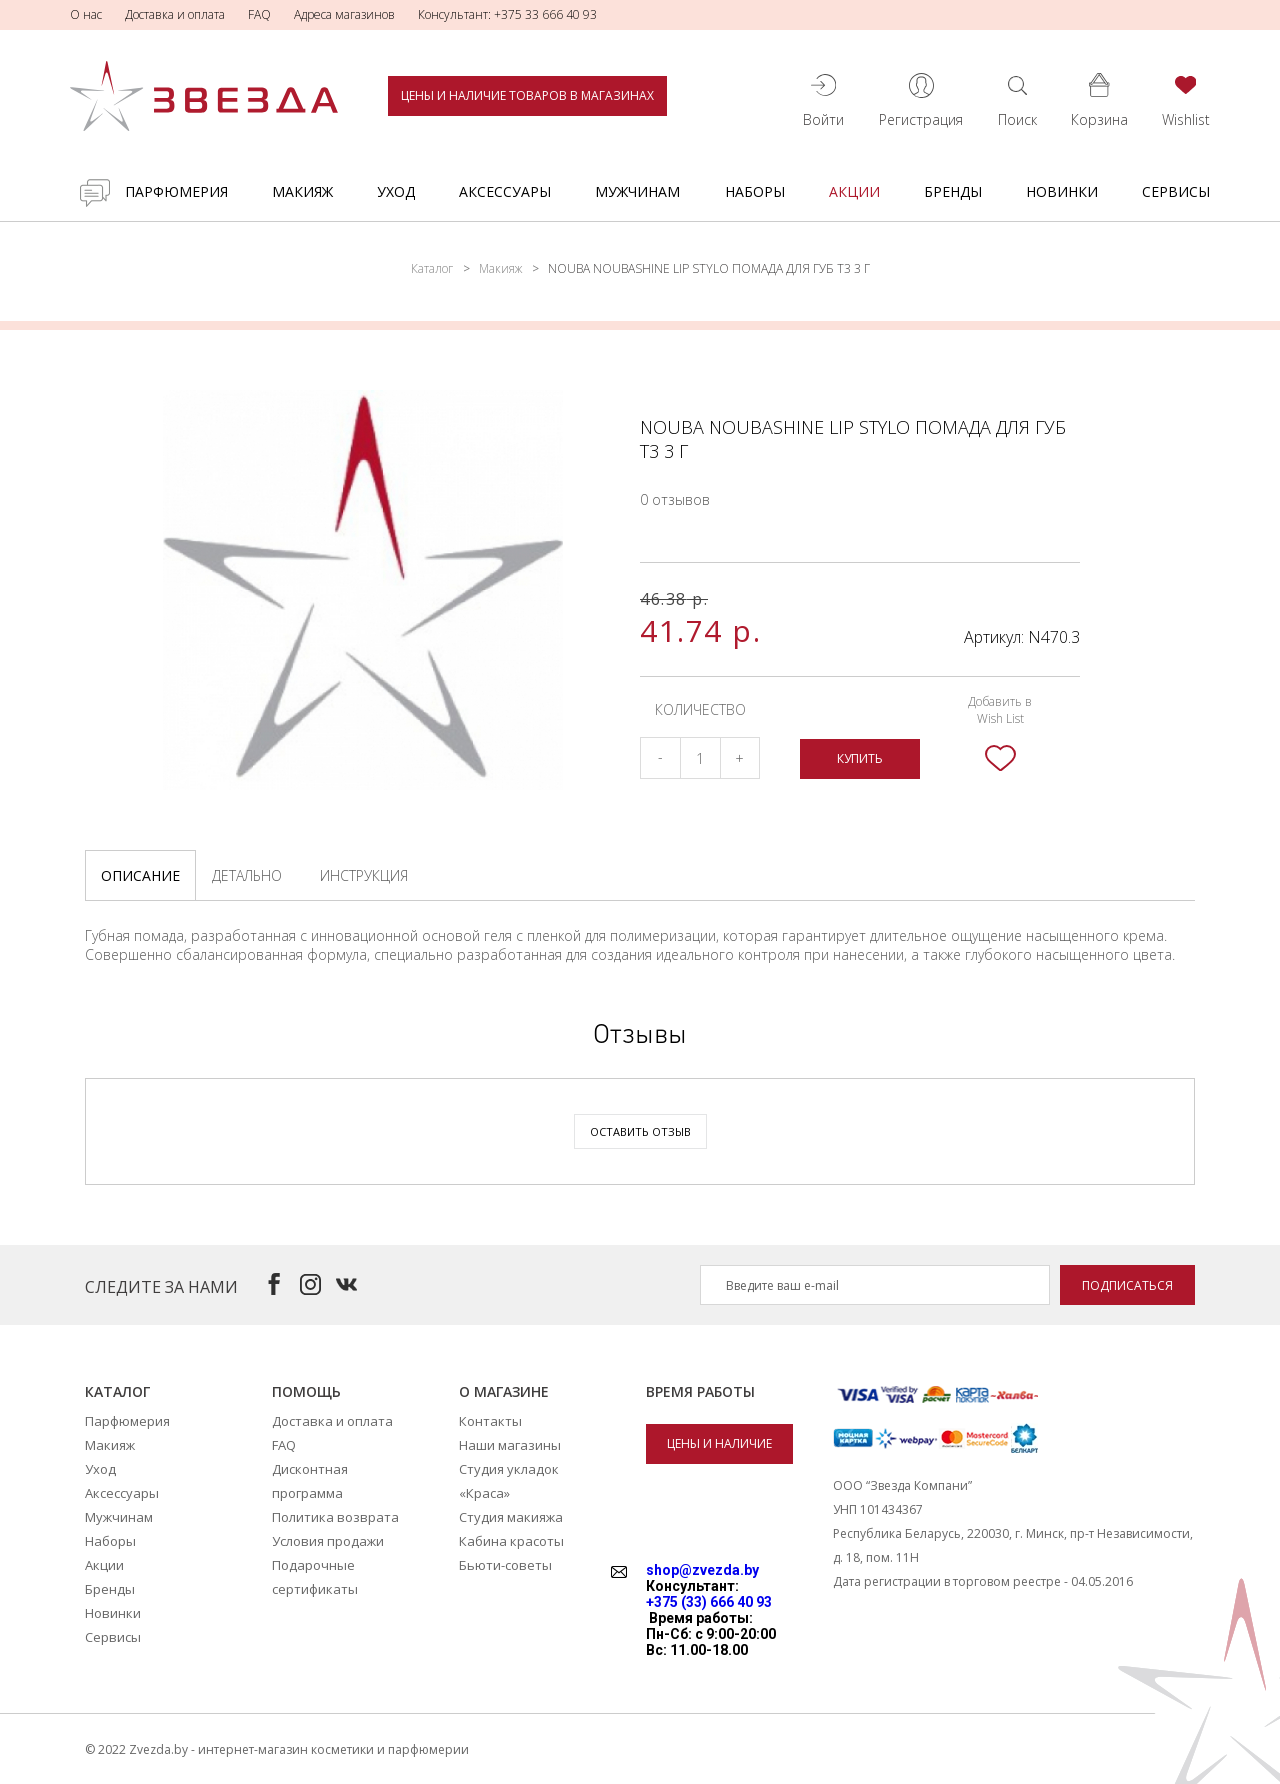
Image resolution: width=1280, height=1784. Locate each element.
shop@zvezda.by (702, 1570)
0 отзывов (675, 499)
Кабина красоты (511, 1541)
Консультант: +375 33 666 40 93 (507, 14)
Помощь (306, 1391)
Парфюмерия (176, 191)
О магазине (504, 1391)
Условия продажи (328, 1541)
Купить (860, 758)
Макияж (302, 191)
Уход (396, 191)
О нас (86, 14)
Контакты (490, 1421)
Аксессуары (505, 191)
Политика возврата (335, 1517)
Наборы (755, 191)
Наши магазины (510, 1445)
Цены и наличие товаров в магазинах (527, 95)
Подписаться (1127, 1285)
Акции (854, 191)
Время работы (700, 1391)
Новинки (1062, 191)
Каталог (432, 268)
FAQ (259, 14)
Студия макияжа (511, 1517)
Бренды (953, 191)
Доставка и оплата (175, 14)
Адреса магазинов (344, 14)
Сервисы (1176, 191)
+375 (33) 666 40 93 (709, 1602)
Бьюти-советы (505, 1565)
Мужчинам (637, 191)
